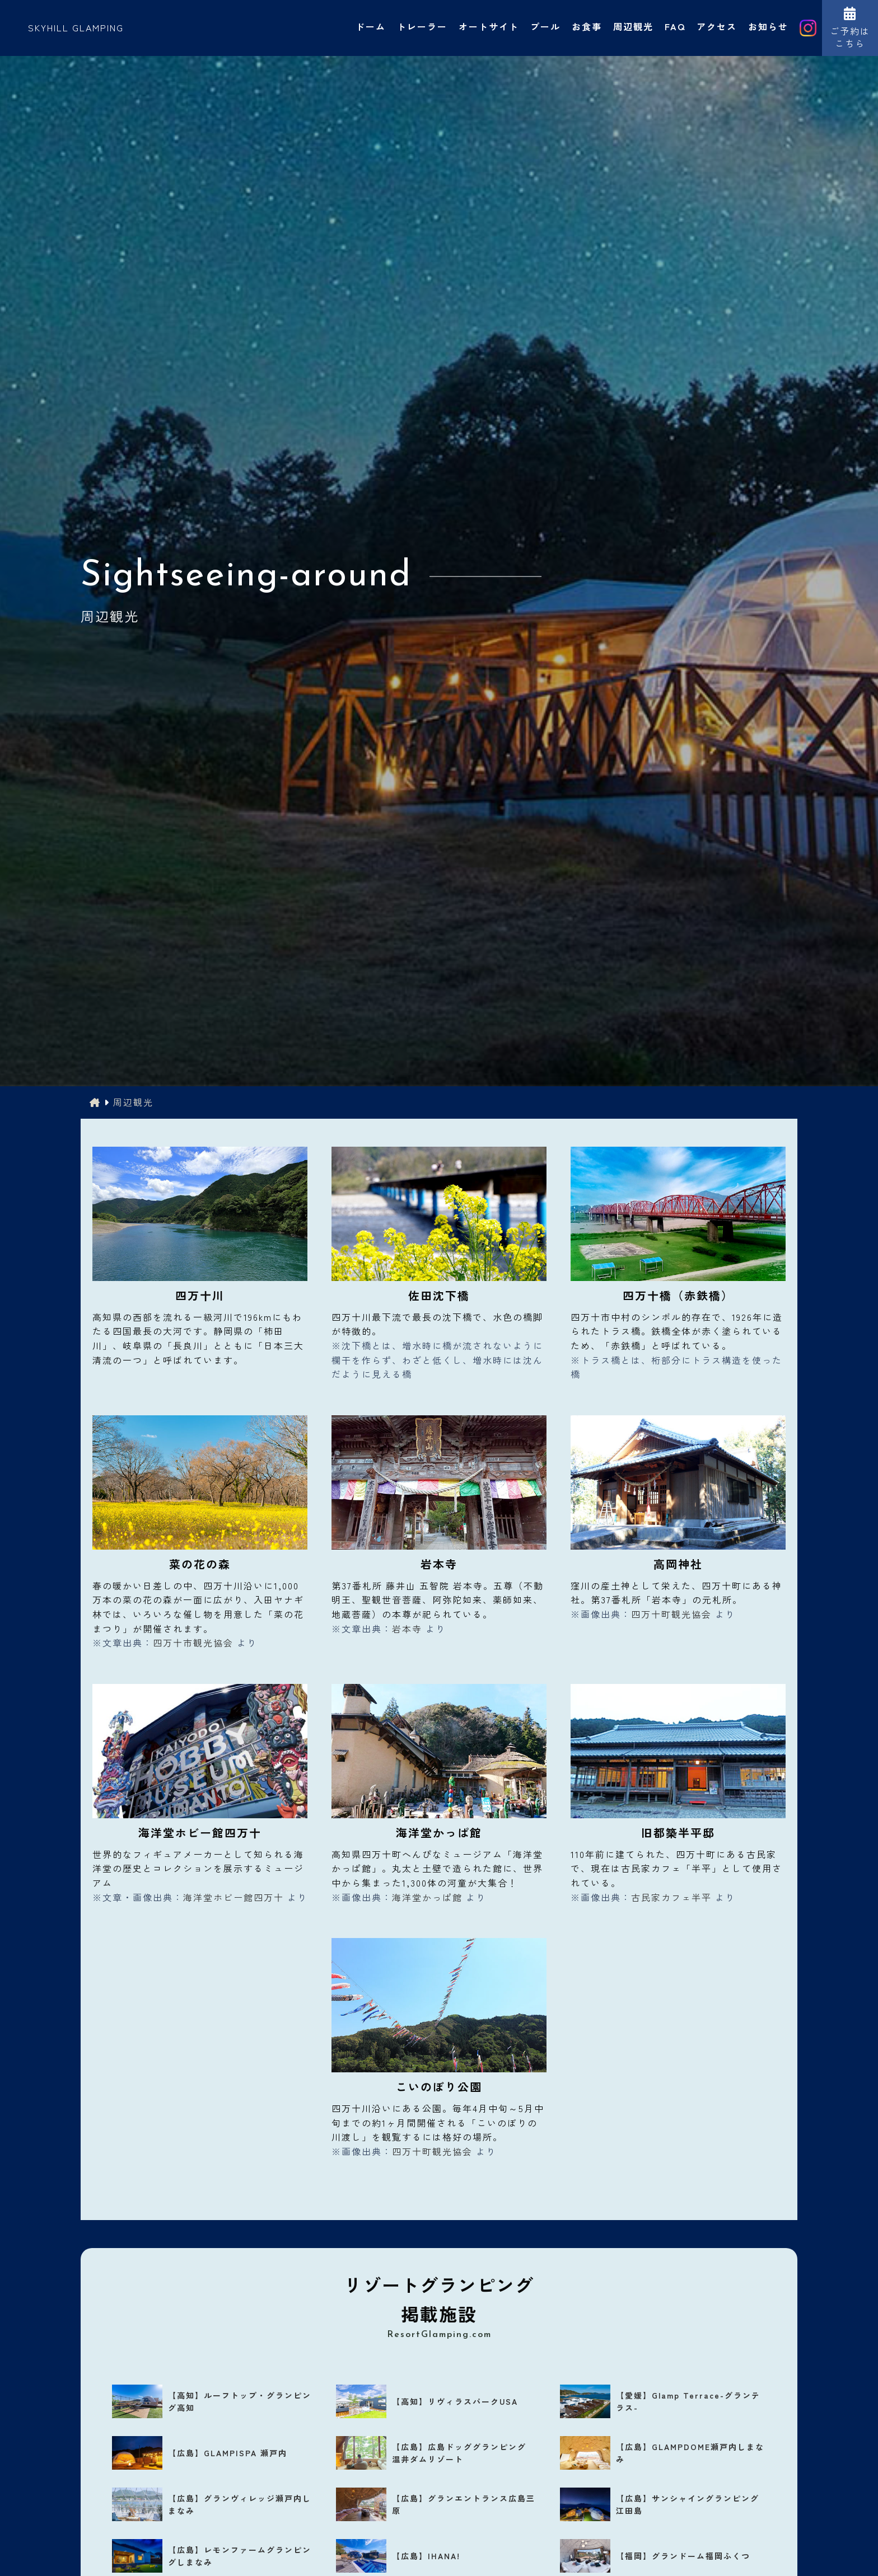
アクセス (717, 26)
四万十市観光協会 (193, 1642)
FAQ (675, 26)
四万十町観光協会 (671, 1614)
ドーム (371, 26)
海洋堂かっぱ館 (427, 1897)
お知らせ (768, 26)
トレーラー (422, 26)
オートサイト (489, 26)
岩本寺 (407, 1628)
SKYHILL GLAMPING (76, 27)
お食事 (587, 26)
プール (545, 26)
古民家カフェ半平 (671, 1897)
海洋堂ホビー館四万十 (233, 1897)
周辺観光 (633, 26)
